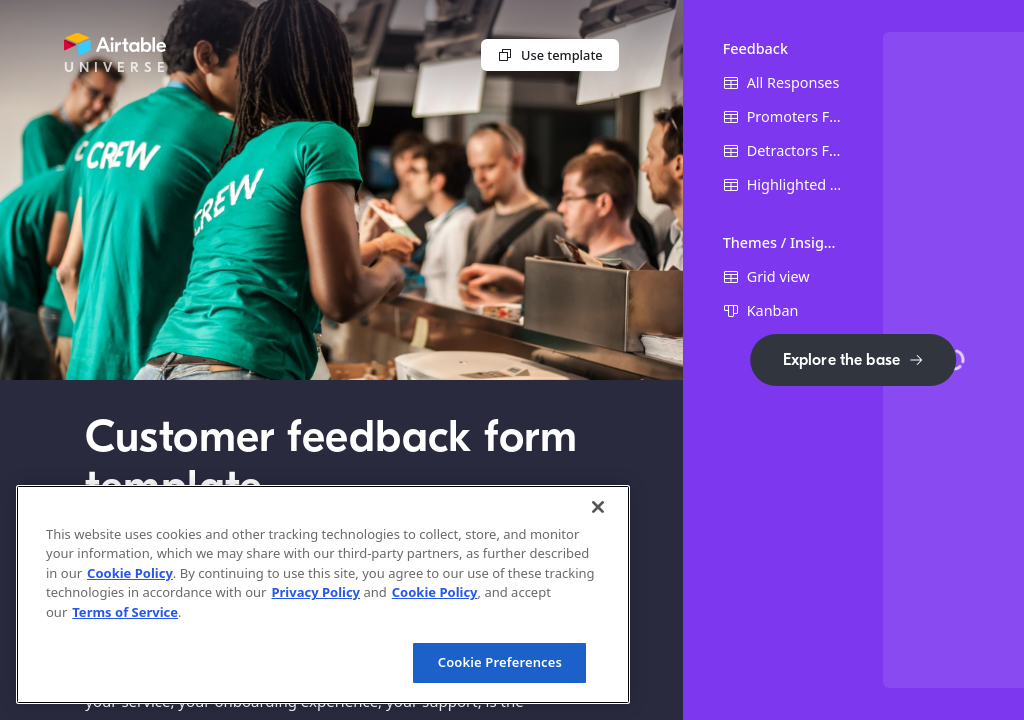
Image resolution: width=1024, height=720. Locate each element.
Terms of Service (125, 612)
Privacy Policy (315, 592)
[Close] (598, 507)
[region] (323, 594)
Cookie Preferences (500, 662)
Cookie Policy (130, 573)
